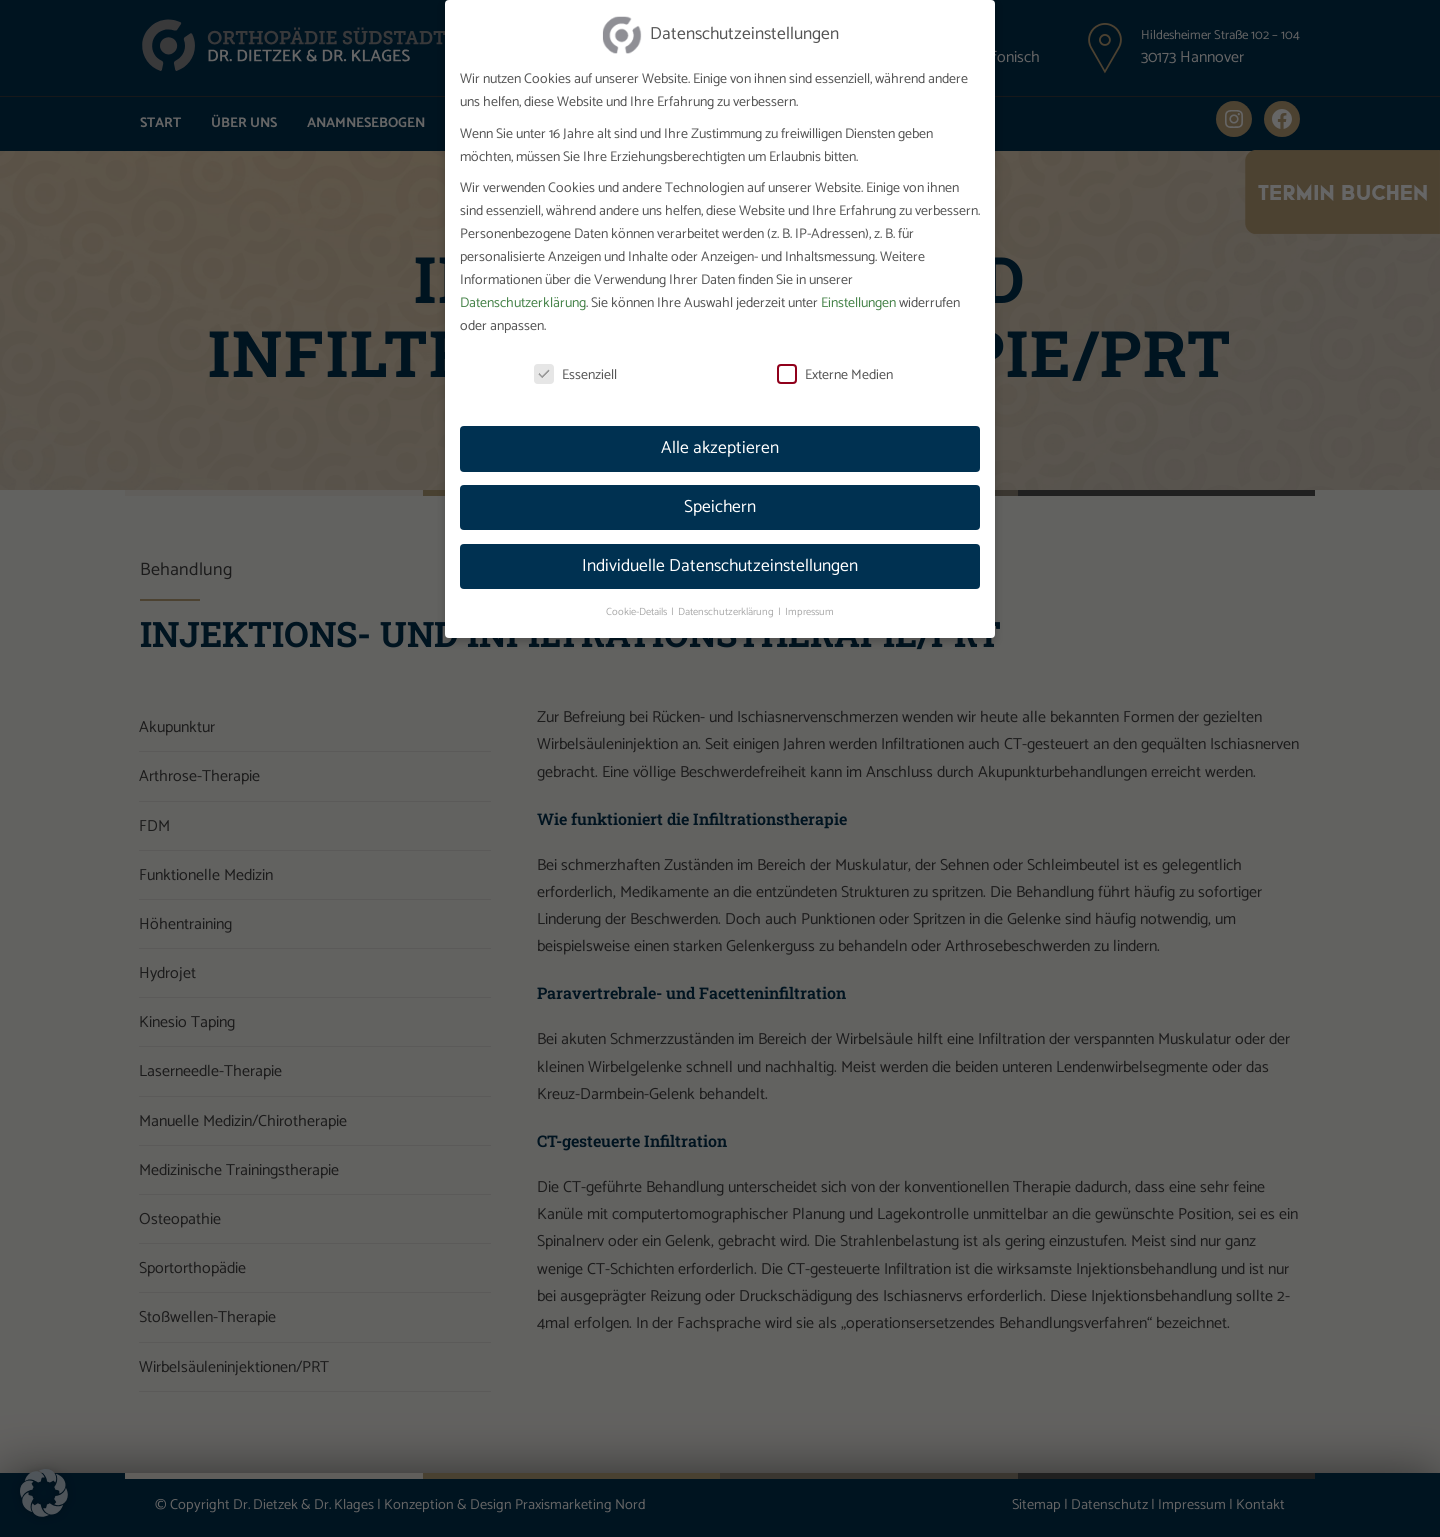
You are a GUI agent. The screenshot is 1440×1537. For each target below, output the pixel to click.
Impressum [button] (809, 590)
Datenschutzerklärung (523, 281)
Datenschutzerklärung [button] (727, 590)
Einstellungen (858, 281)
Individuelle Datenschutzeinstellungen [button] (720, 544)
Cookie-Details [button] (637, 590)
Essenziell (575, 353)
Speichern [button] (720, 485)
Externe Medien (835, 353)
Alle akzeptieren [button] (720, 426)
